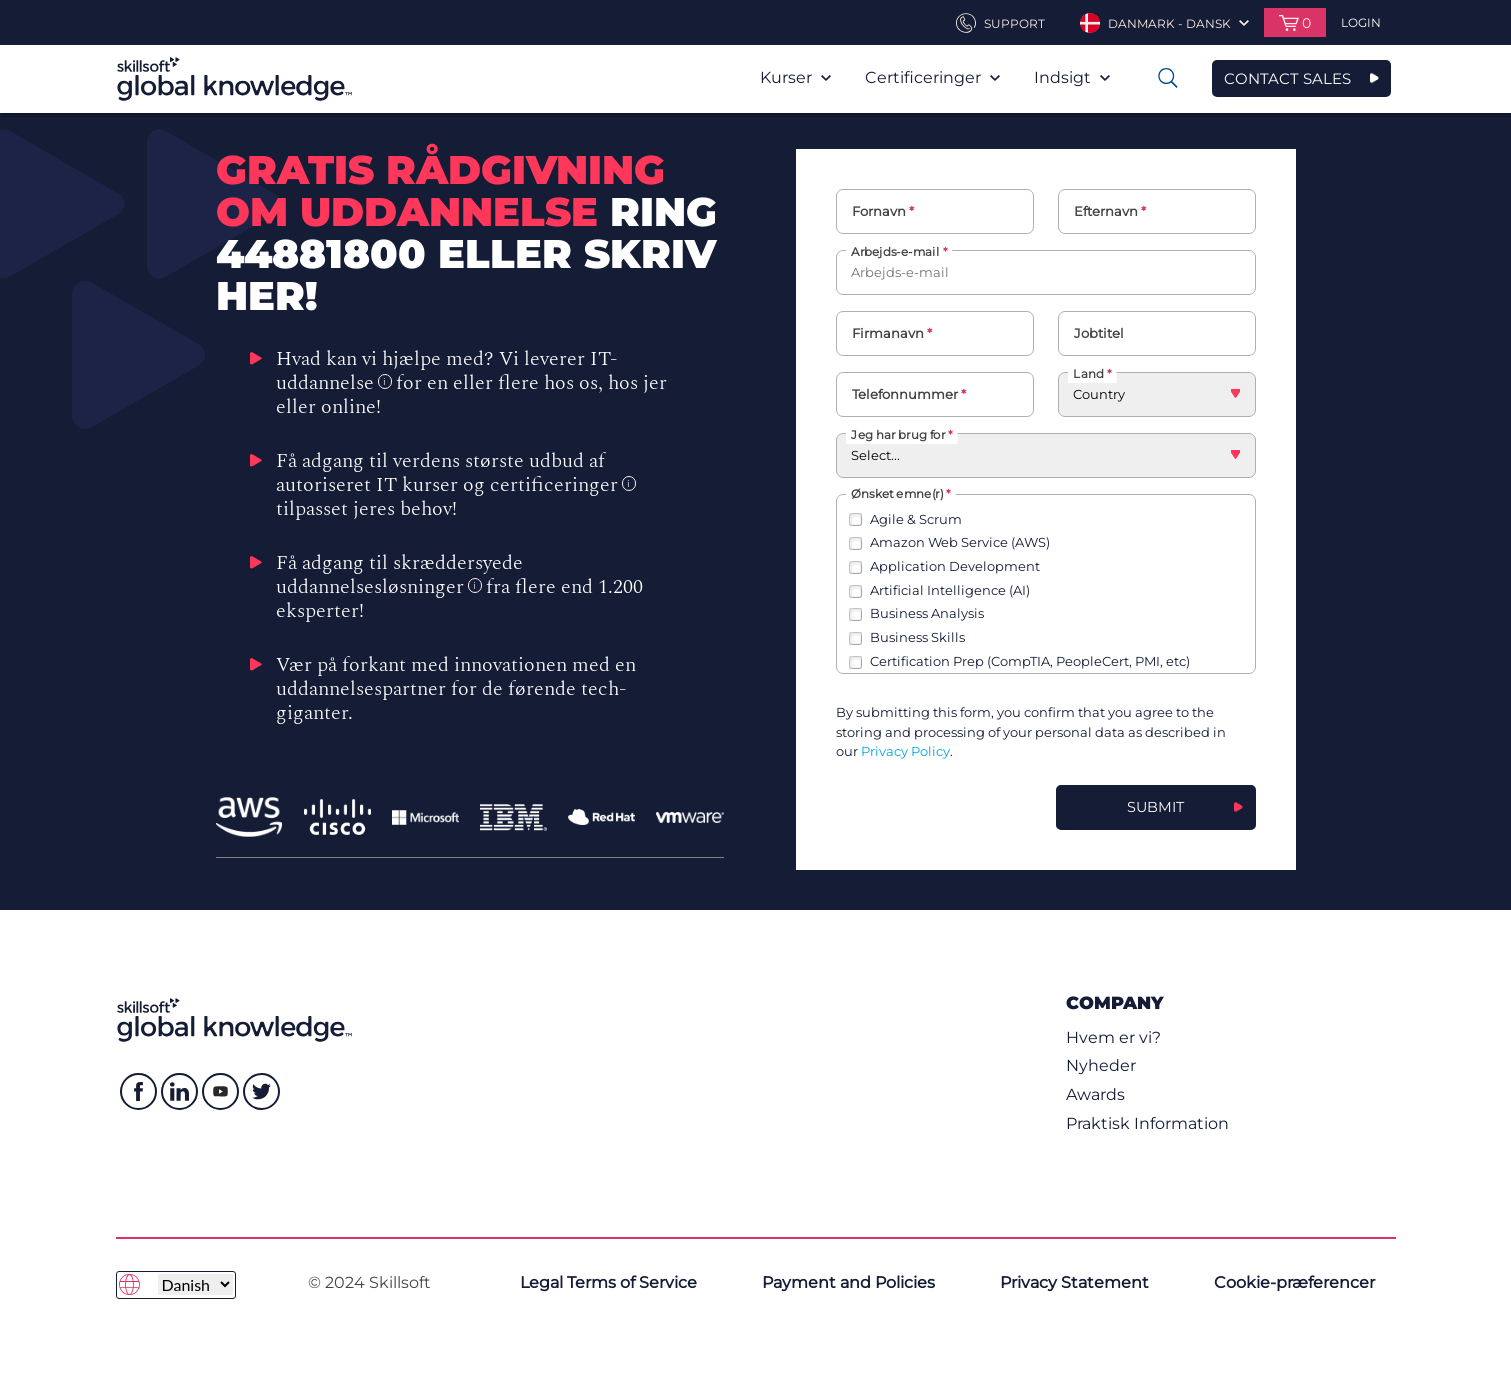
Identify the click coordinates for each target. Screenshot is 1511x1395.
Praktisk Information (1147, 1123)
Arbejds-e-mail (895, 251)
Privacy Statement (1074, 1282)
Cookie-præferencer (1294, 1282)
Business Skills (917, 637)
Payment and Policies (848, 1282)
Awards (1095, 1094)
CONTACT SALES (1287, 78)
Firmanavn (888, 333)
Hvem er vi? (1113, 1037)
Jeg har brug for (898, 433)
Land (1088, 373)
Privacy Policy (905, 751)
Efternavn (1106, 211)
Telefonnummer (905, 394)
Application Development (955, 566)
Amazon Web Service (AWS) (960, 542)
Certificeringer (932, 77)
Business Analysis (927, 613)
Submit (1155, 807)
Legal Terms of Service (608, 1282)
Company (1114, 1002)
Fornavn (879, 211)
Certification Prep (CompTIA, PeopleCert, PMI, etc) (1030, 661)
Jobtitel (1099, 333)
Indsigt (1072, 77)
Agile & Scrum (916, 519)
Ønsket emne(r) (897, 493)
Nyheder (1101, 1065)
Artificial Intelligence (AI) (950, 590)
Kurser (795, 77)
